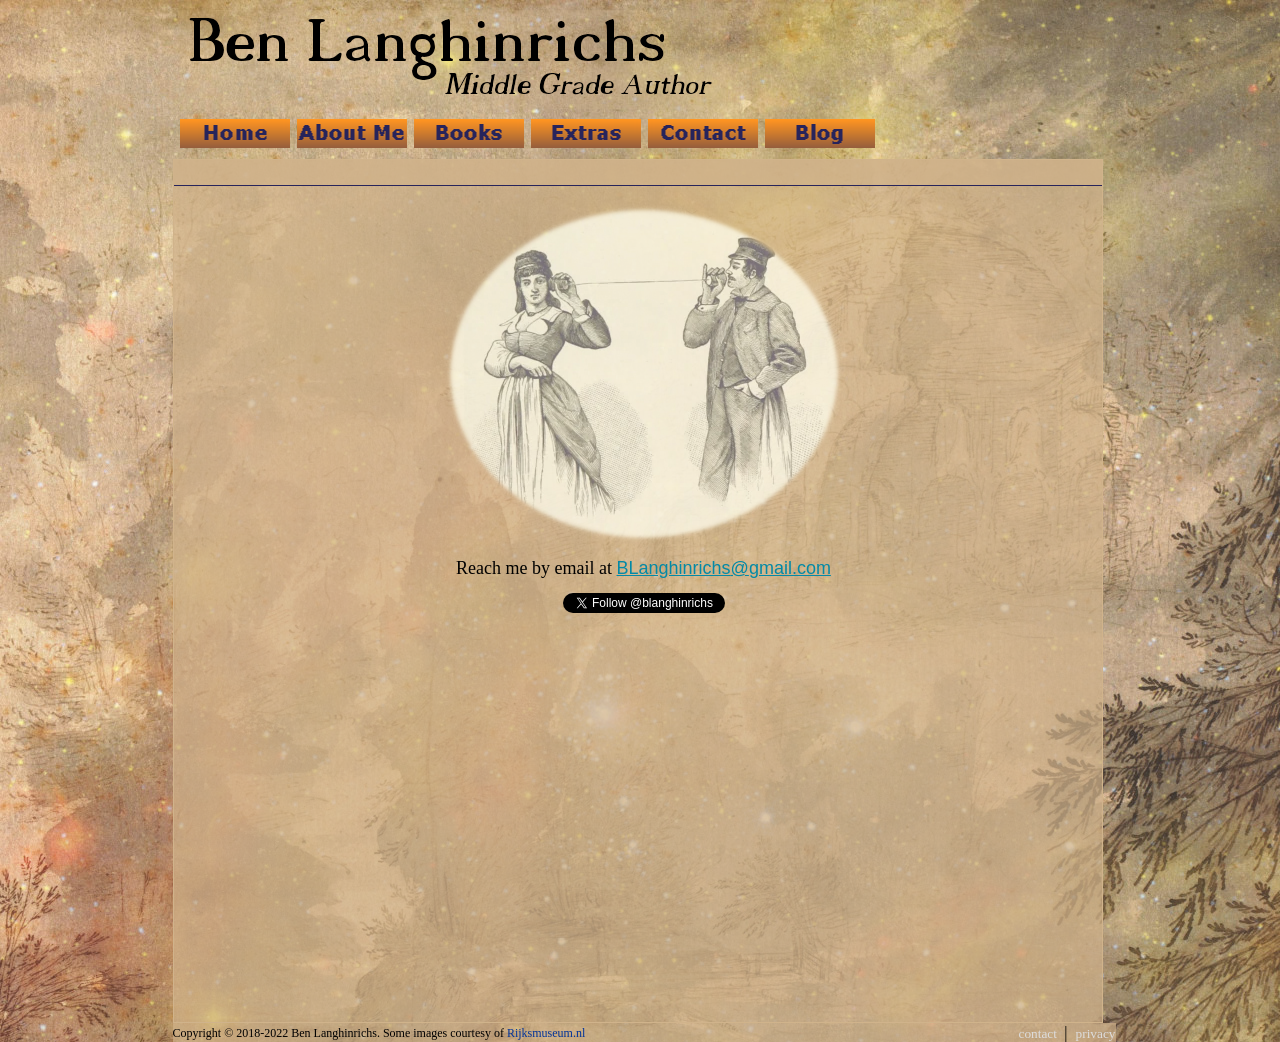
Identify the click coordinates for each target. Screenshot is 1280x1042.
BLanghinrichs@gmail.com (724, 568)
